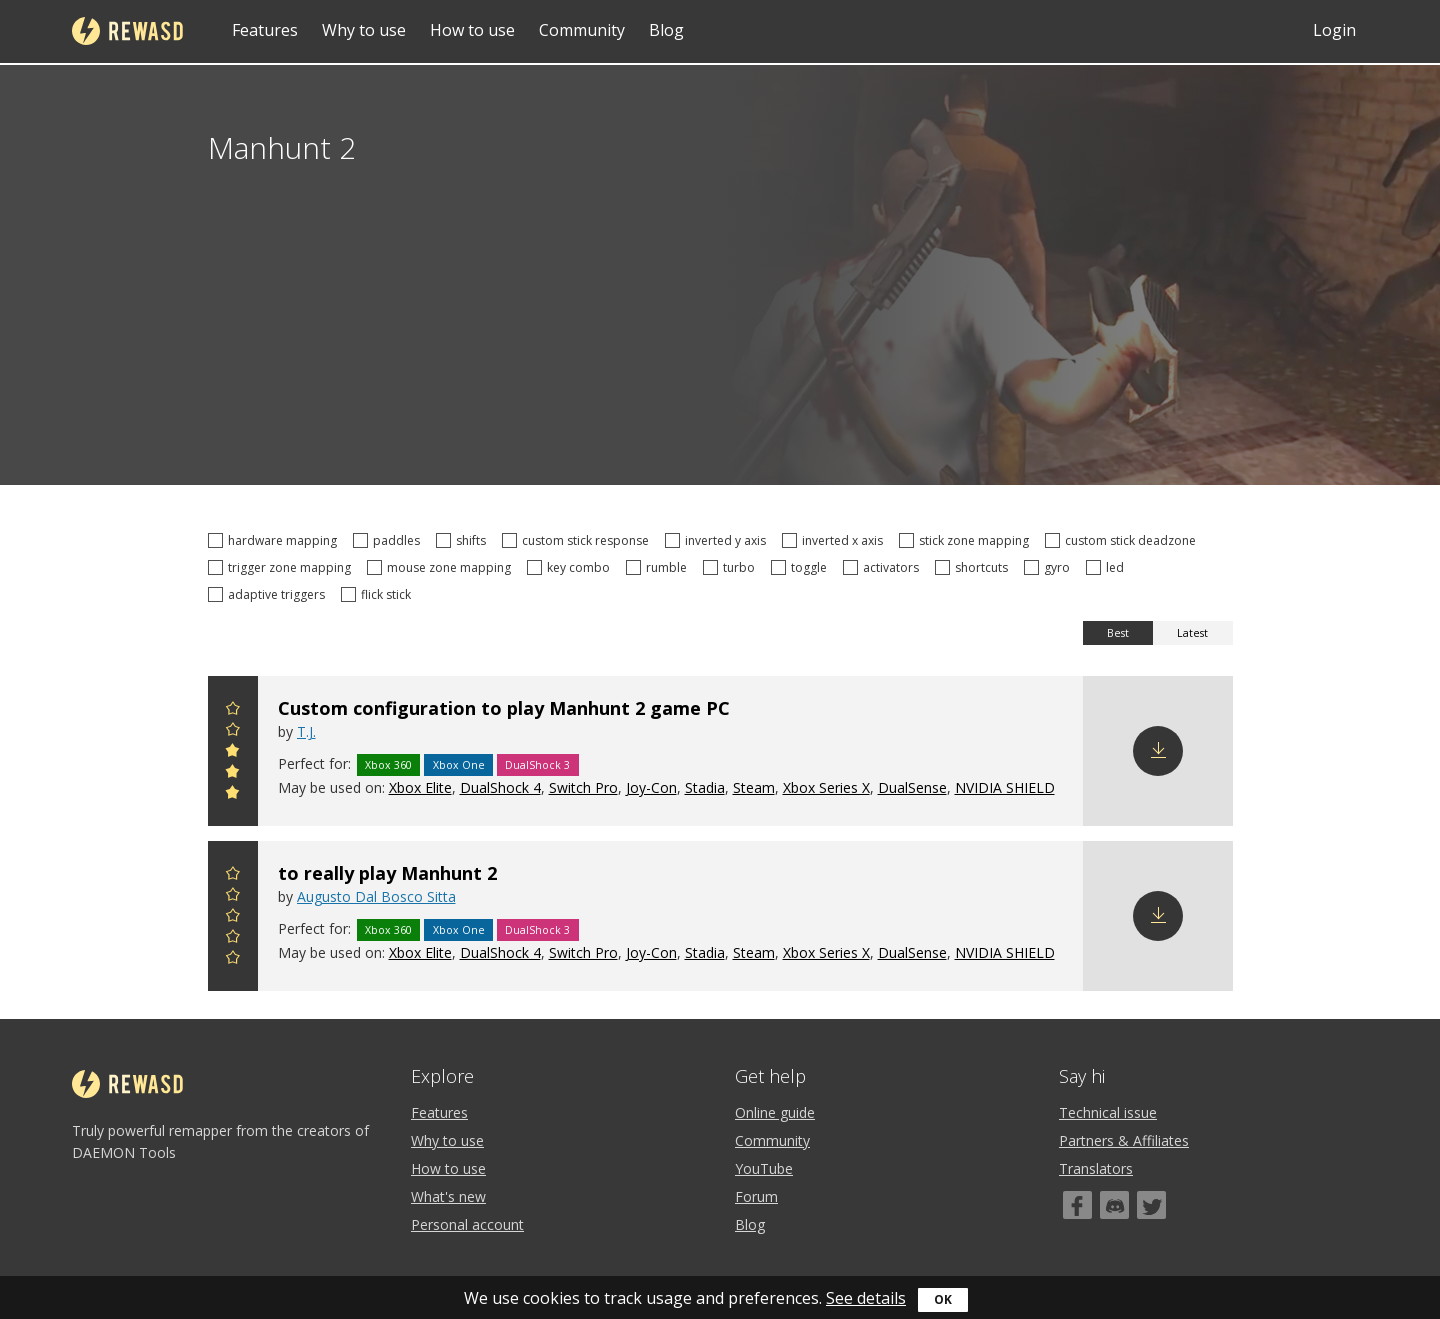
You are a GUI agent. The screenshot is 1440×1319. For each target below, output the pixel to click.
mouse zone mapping (442, 567)
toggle (802, 567)
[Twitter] (1151, 1205)
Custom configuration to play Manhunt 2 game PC (504, 708)
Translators (1096, 1168)
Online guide (775, 1112)
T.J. (306, 731)
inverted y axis (718, 540)
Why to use (364, 30)
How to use (472, 30)
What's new (448, 1196)
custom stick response (578, 540)
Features (265, 30)
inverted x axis (835, 540)
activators (884, 567)
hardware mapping (275, 540)
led (1108, 567)
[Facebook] (1077, 1205)
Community (582, 30)
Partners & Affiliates (1124, 1140)
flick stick (379, 594)
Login (1334, 30)
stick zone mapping (967, 540)
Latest (1192, 633)
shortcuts (974, 567)
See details (866, 1298)
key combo (571, 567)
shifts (464, 540)
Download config (1158, 751)
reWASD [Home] (127, 31)
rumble (659, 567)
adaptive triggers (269, 594)
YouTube (764, 1168)
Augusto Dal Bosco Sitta (376, 896)
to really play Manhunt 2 (387, 873)
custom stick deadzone (1123, 540)
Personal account (467, 1224)
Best (1118, 633)
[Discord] (1114, 1205)
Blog (666, 30)
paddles (389, 540)
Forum (756, 1196)
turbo (732, 567)
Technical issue (1108, 1112)
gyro (1050, 567)
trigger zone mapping (282, 567)
